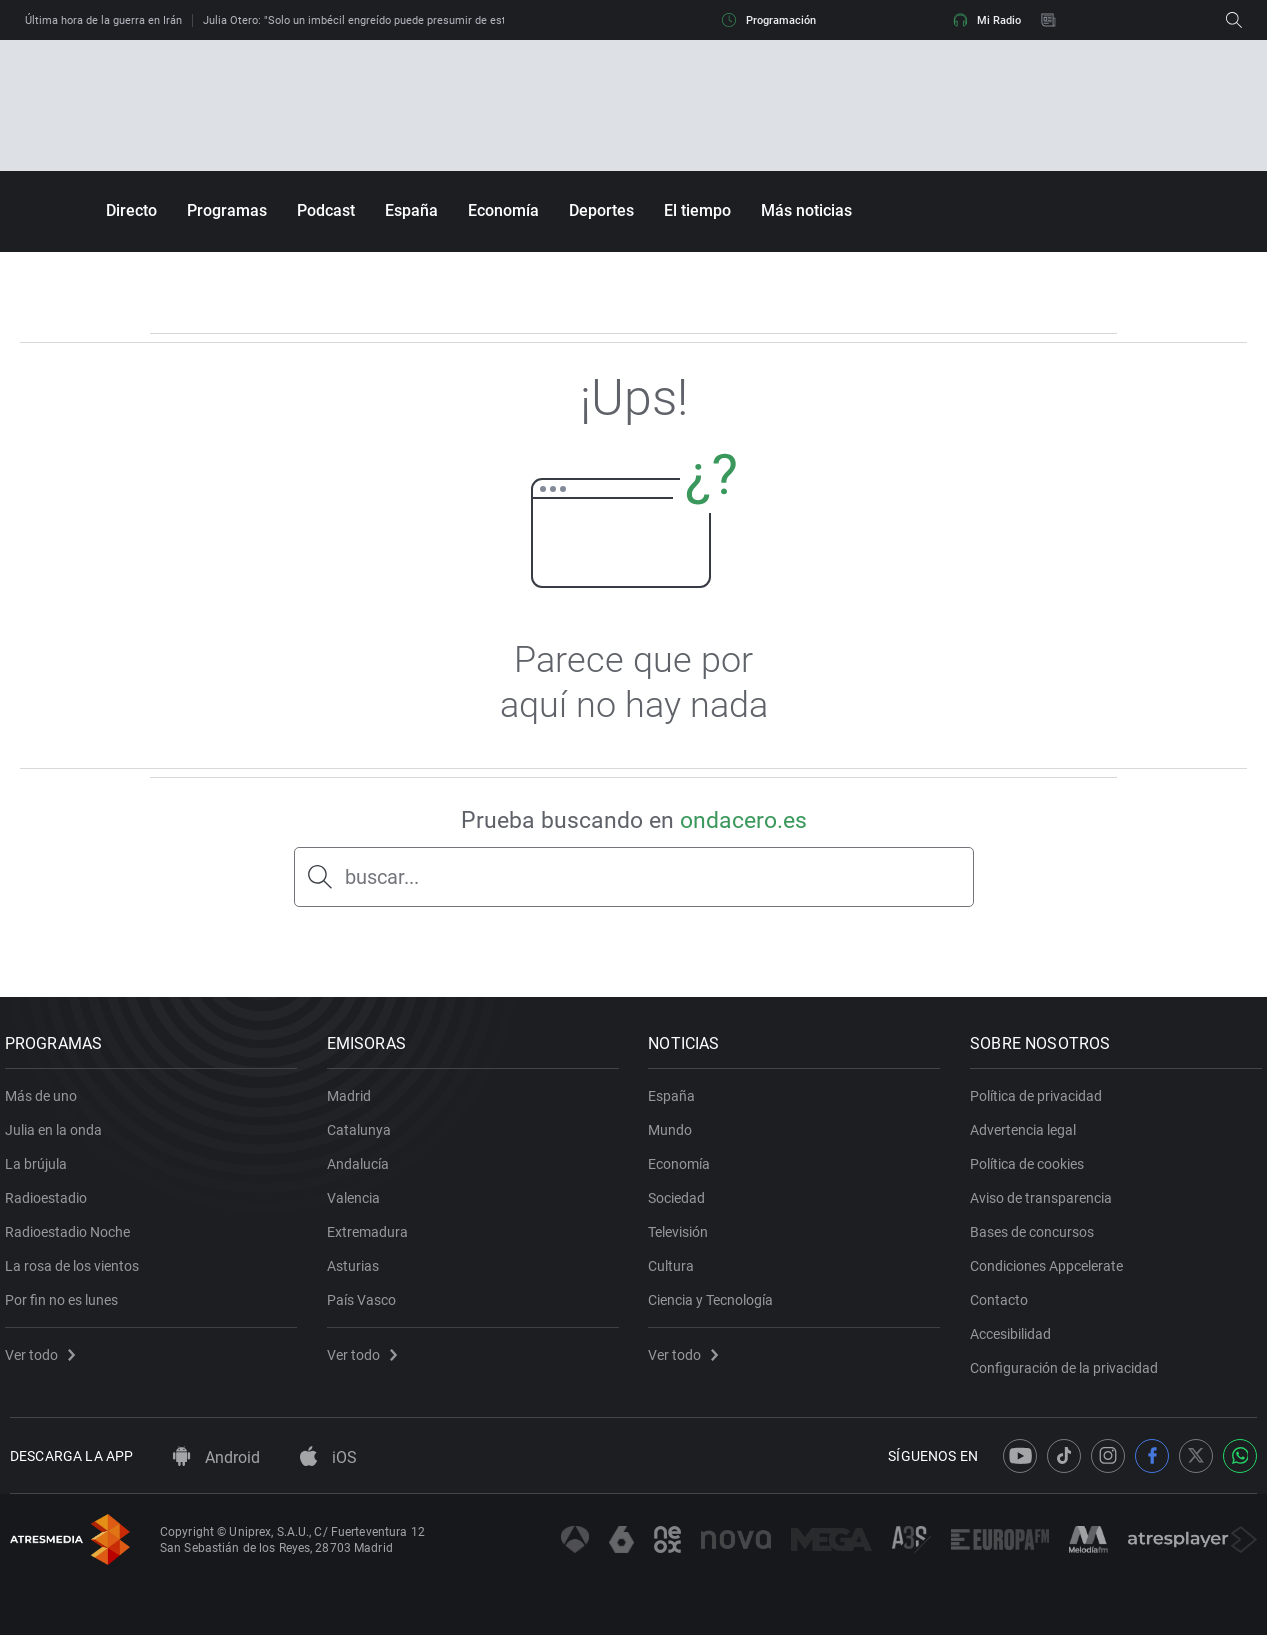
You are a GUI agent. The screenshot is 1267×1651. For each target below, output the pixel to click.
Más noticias (806, 210)
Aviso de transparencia (1046, 1206)
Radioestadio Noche (72, 1240)
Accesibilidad (1015, 1342)
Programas (227, 210)
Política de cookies (1032, 1172)
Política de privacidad (1041, 1104)
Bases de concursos (1037, 1240)
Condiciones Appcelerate (1051, 1274)
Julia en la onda (58, 1138)
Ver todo (45, 1363)
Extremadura (372, 1240)
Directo (131, 210)
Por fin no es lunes (66, 1308)
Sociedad (682, 1206)
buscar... (382, 877)
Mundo (676, 1138)
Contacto (1004, 1308)
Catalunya (364, 1138)
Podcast (326, 210)
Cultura (677, 1274)
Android (216, 1473)
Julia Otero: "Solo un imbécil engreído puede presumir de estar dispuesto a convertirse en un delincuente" (467, 20)
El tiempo (697, 210)
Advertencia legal (1028, 1138)
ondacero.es (743, 820)
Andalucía (363, 1172)
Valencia (358, 1206)
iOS (328, 1473)
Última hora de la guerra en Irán (103, 20)
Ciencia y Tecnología (716, 1308)
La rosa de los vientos (77, 1274)
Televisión (684, 1240)
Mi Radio (987, 20)
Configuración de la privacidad (1069, 1376)
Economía (503, 210)
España (411, 210)
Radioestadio (51, 1206)
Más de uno (46, 1104)
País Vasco (366, 1308)
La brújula (41, 1172)
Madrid (354, 1104)
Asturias (358, 1274)
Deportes (601, 210)
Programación (769, 20)
